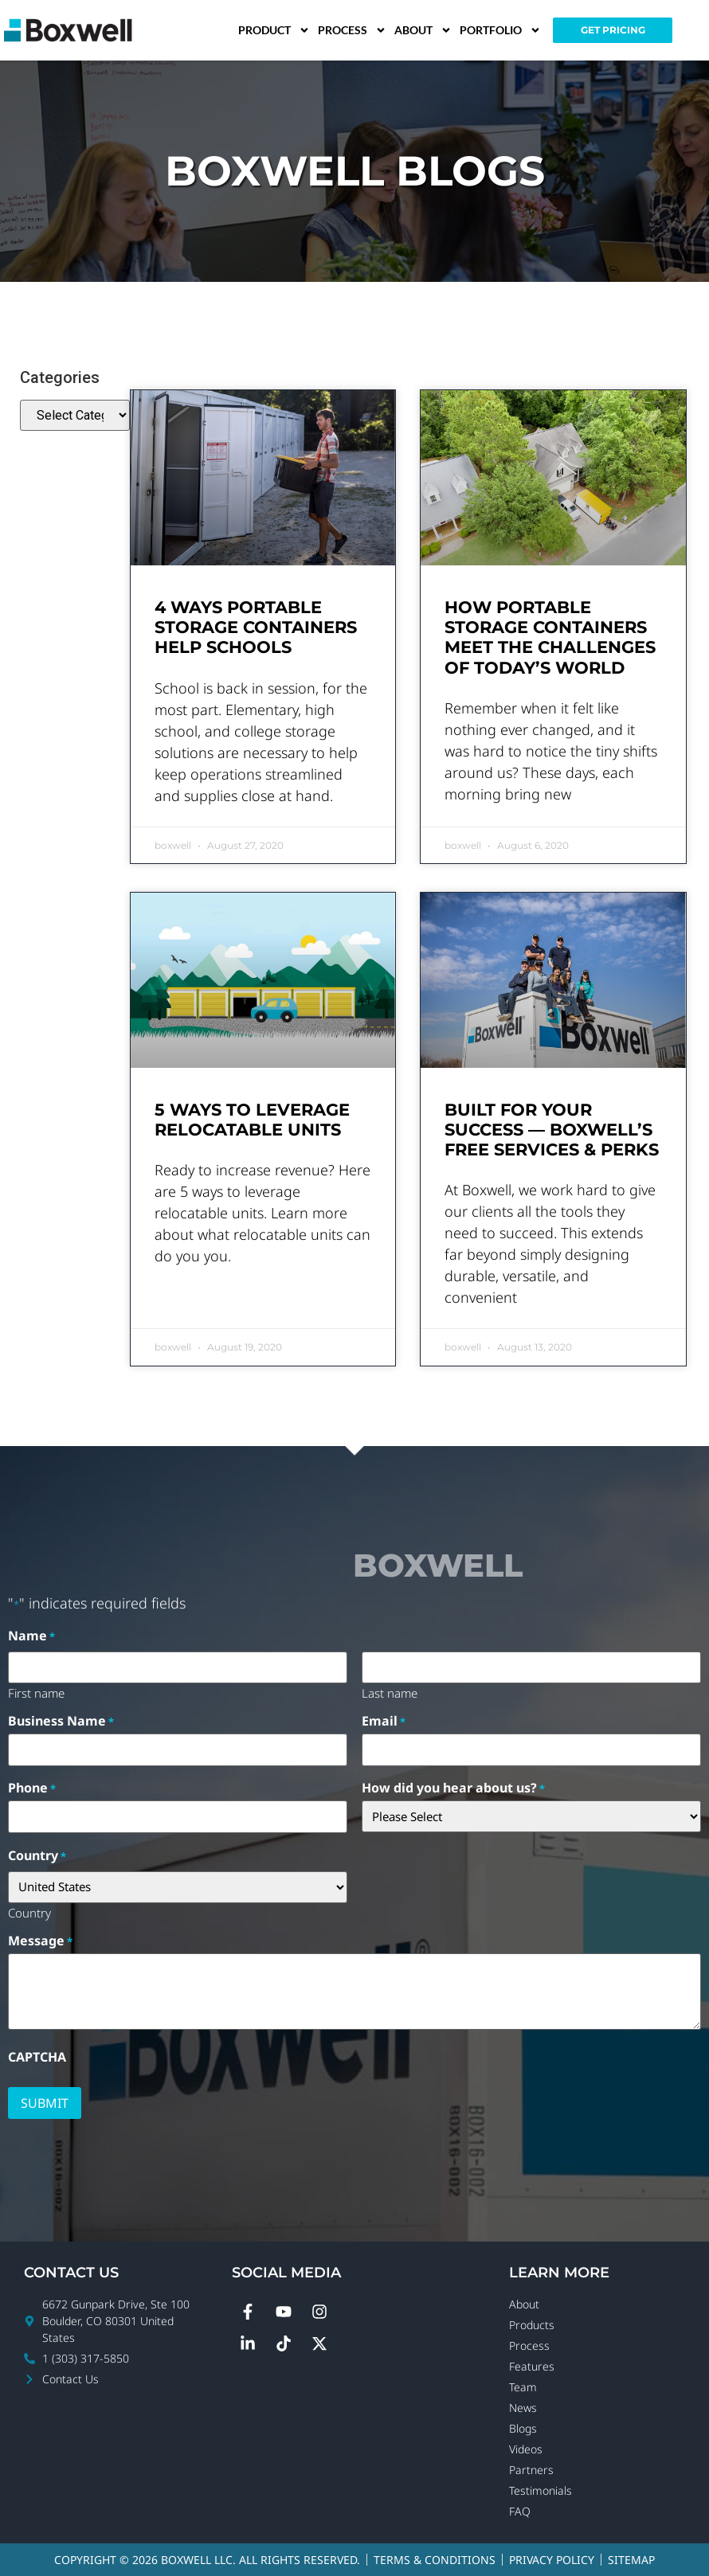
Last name (389, 1692)
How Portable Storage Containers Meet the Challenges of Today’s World (550, 637)
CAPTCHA (37, 2056)
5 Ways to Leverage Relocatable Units (252, 1119)
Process (352, 30)
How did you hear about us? (453, 1787)
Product (274, 30)
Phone (32, 1787)
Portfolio (500, 30)
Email (383, 1720)
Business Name (61, 1720)
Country (29, 1912)
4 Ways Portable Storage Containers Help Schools (256, 627)
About (423, 30)
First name (36, 1692)
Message (40, 1940)
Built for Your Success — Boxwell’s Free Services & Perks (552, 1129)
